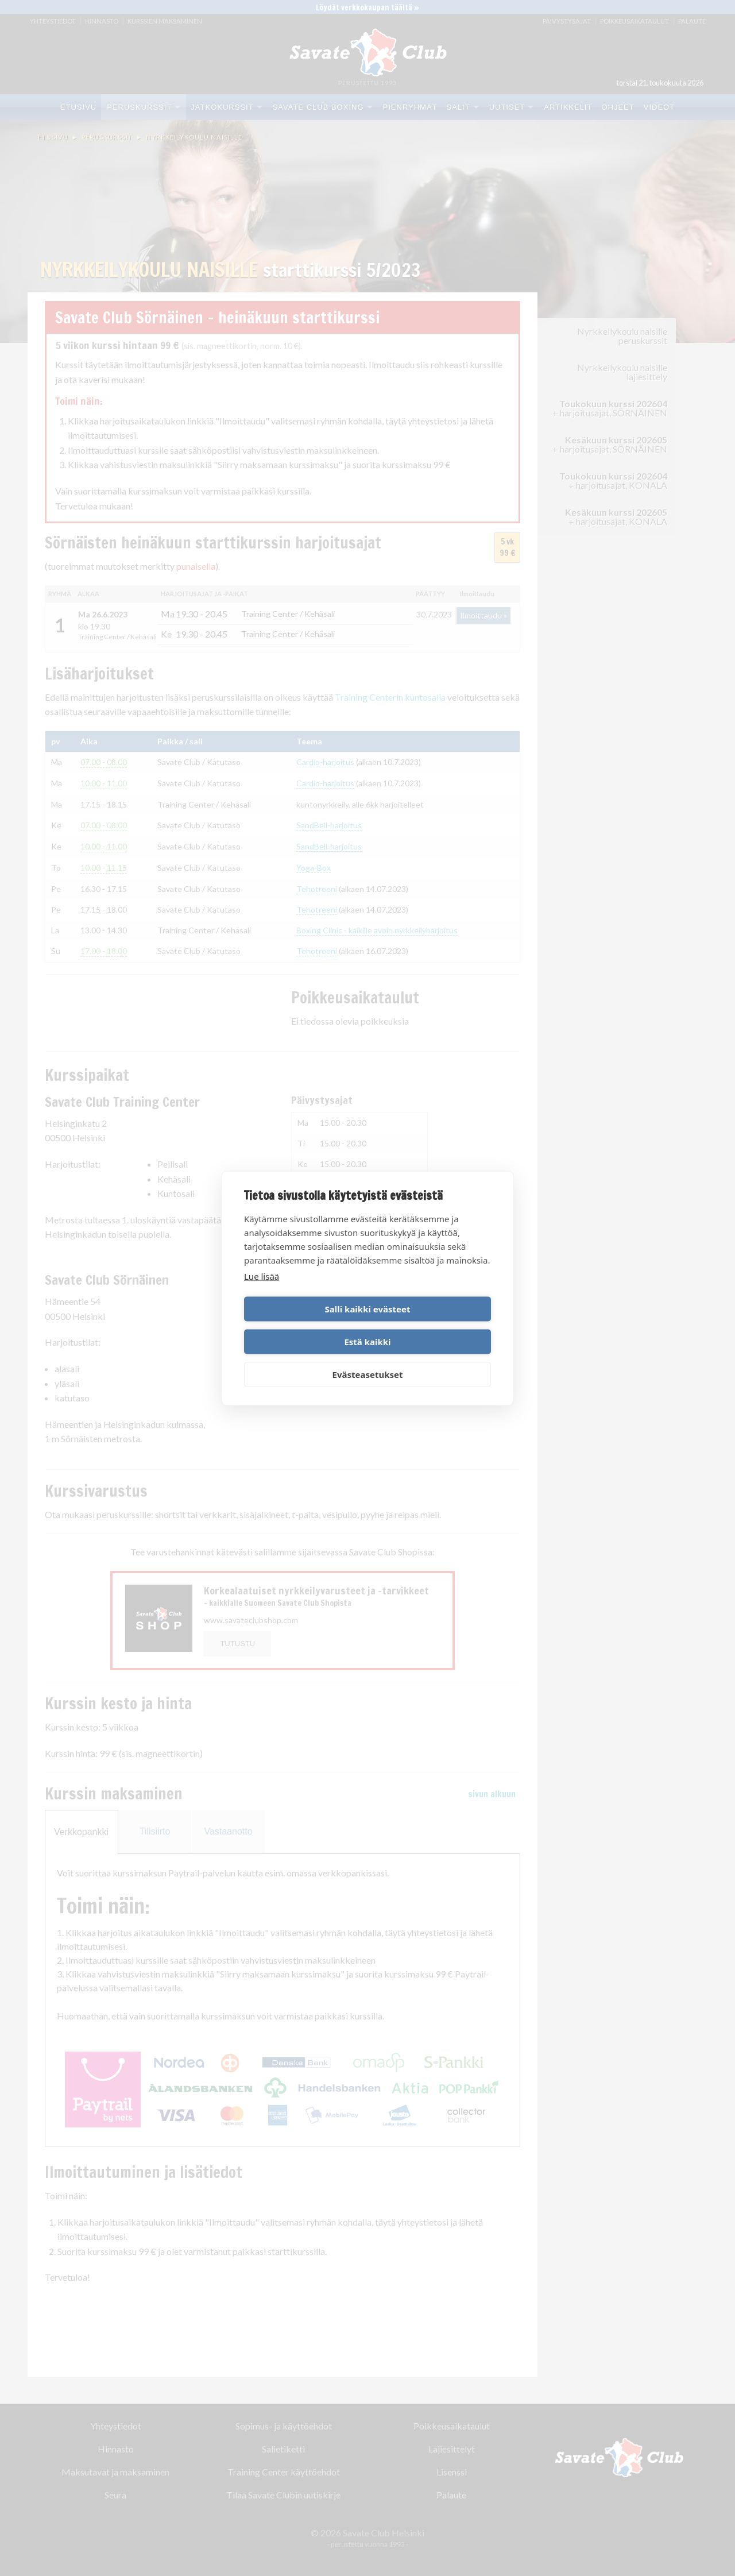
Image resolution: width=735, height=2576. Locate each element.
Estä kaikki (431, 1325)
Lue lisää (261, 1292)
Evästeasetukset (367, 1358)
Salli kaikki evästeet (304, 1325)
